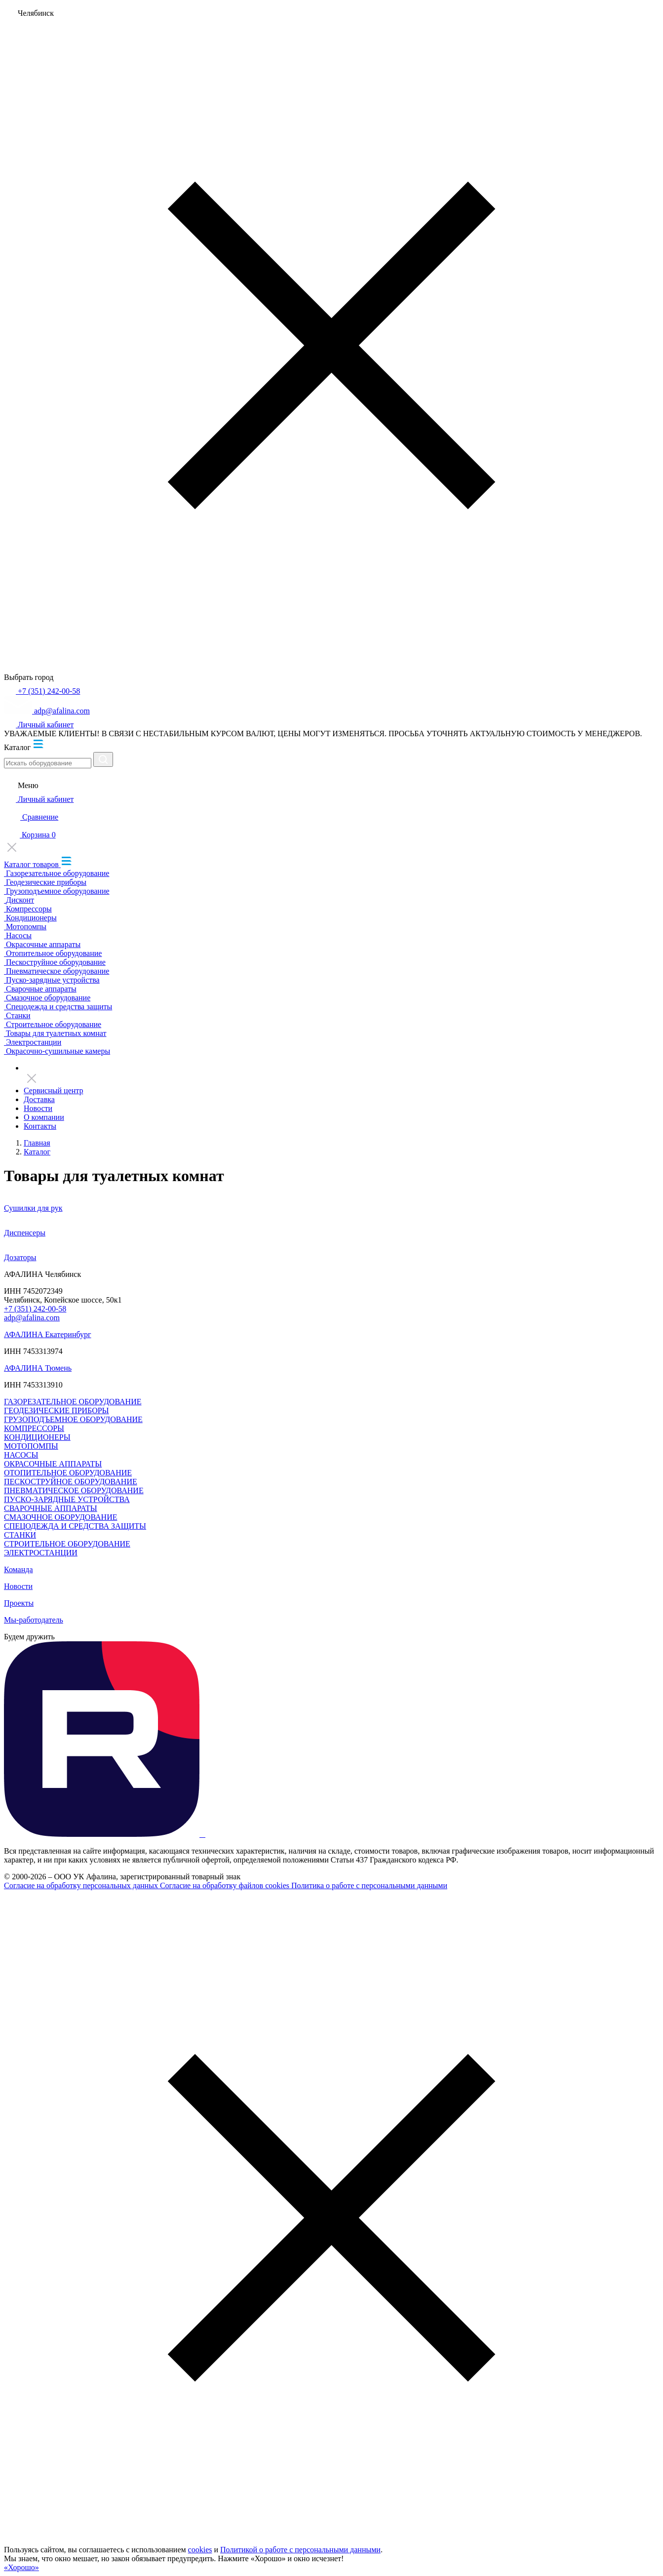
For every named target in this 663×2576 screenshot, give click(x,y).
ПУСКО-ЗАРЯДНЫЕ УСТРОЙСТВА (67, 1499)
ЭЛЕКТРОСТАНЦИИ (41, 1552)
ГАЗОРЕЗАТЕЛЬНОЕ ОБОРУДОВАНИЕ (73, 1401)
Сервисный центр (53, 1090)
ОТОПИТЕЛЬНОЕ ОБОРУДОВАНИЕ (68, 1472)
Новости (38, 1108)
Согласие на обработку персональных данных (82, 1885)
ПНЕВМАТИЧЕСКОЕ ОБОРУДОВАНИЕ (74, 1490)
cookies (200, 2549)
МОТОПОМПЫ (31, 1446)
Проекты (19, 1603)
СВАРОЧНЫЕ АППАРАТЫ (50, 1508)
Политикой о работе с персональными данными (300, 2549)
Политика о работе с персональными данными (369, 1885)
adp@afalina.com (32, 1317)
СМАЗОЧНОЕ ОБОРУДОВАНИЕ (60, 1517)
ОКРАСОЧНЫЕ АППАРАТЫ (53, 1464)
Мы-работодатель (33, 1620)
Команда (18, 1569)
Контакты (40, 1126)
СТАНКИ (20, 1535)
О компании (44, 1117)
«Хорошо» (21, 2567)
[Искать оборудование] (47, 763)
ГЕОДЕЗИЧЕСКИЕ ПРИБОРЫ (56, 1410)
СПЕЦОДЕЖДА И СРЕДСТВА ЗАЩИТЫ (75, 1526)
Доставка (39, 1099)
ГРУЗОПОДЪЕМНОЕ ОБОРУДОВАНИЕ (73, 1419)
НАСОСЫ (21, 1455)
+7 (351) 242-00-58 (35, 1309)
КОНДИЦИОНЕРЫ (37, 1437)
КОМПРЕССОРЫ (34, 1428)
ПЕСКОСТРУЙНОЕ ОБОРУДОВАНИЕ (70, 1481)
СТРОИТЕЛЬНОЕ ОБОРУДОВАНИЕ (67, 1544)
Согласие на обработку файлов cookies (225, 1885)
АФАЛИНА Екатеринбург (47, 1334)
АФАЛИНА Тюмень (38, 1368)
